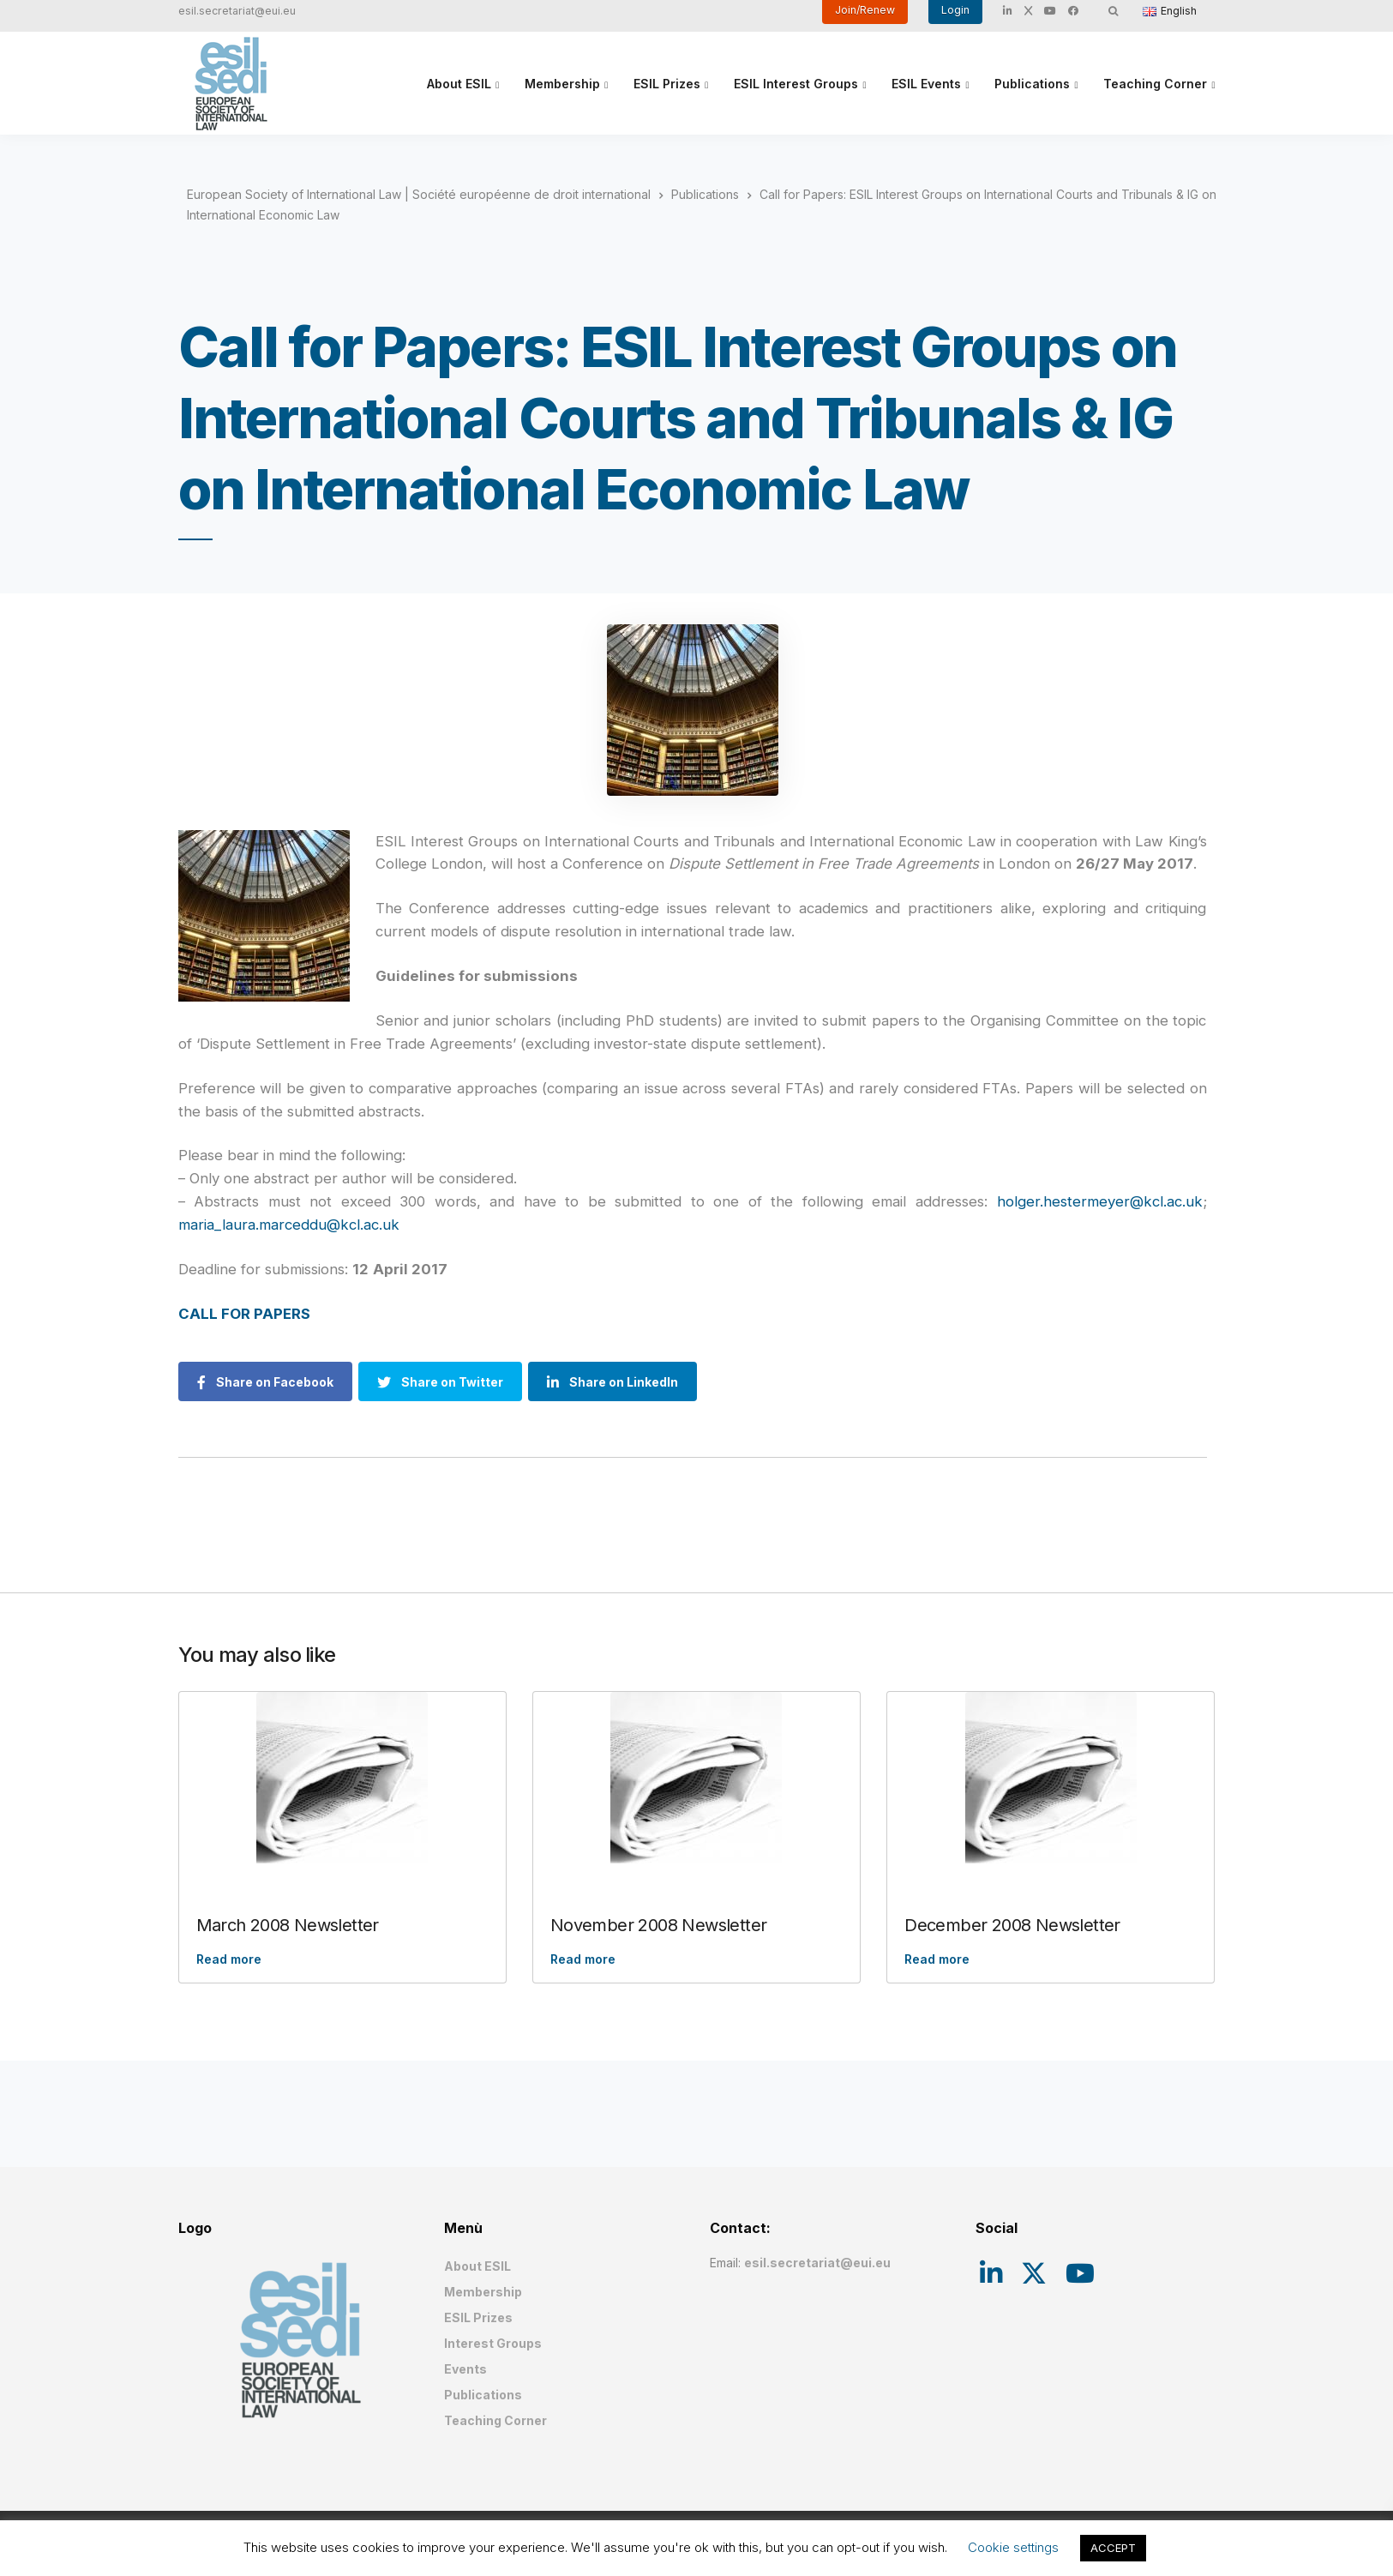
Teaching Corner (1155, 83)
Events (465, 2369)
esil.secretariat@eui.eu (237, 10)
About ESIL (459, 83)
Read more (228, 1959)
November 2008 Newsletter (658, 1925)
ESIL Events (926, 83)
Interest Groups (493, 2343)
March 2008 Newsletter (287, 1925)
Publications (1032, 83)
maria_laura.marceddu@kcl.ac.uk (288, 1224)
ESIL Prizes (666, 83)
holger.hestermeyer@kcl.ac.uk (1100, 1201)
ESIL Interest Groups (796, 83)
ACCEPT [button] (1113, 2548)
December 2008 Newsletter (1012, 1925)
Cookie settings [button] (1013, 2547)
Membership (562, 83)
